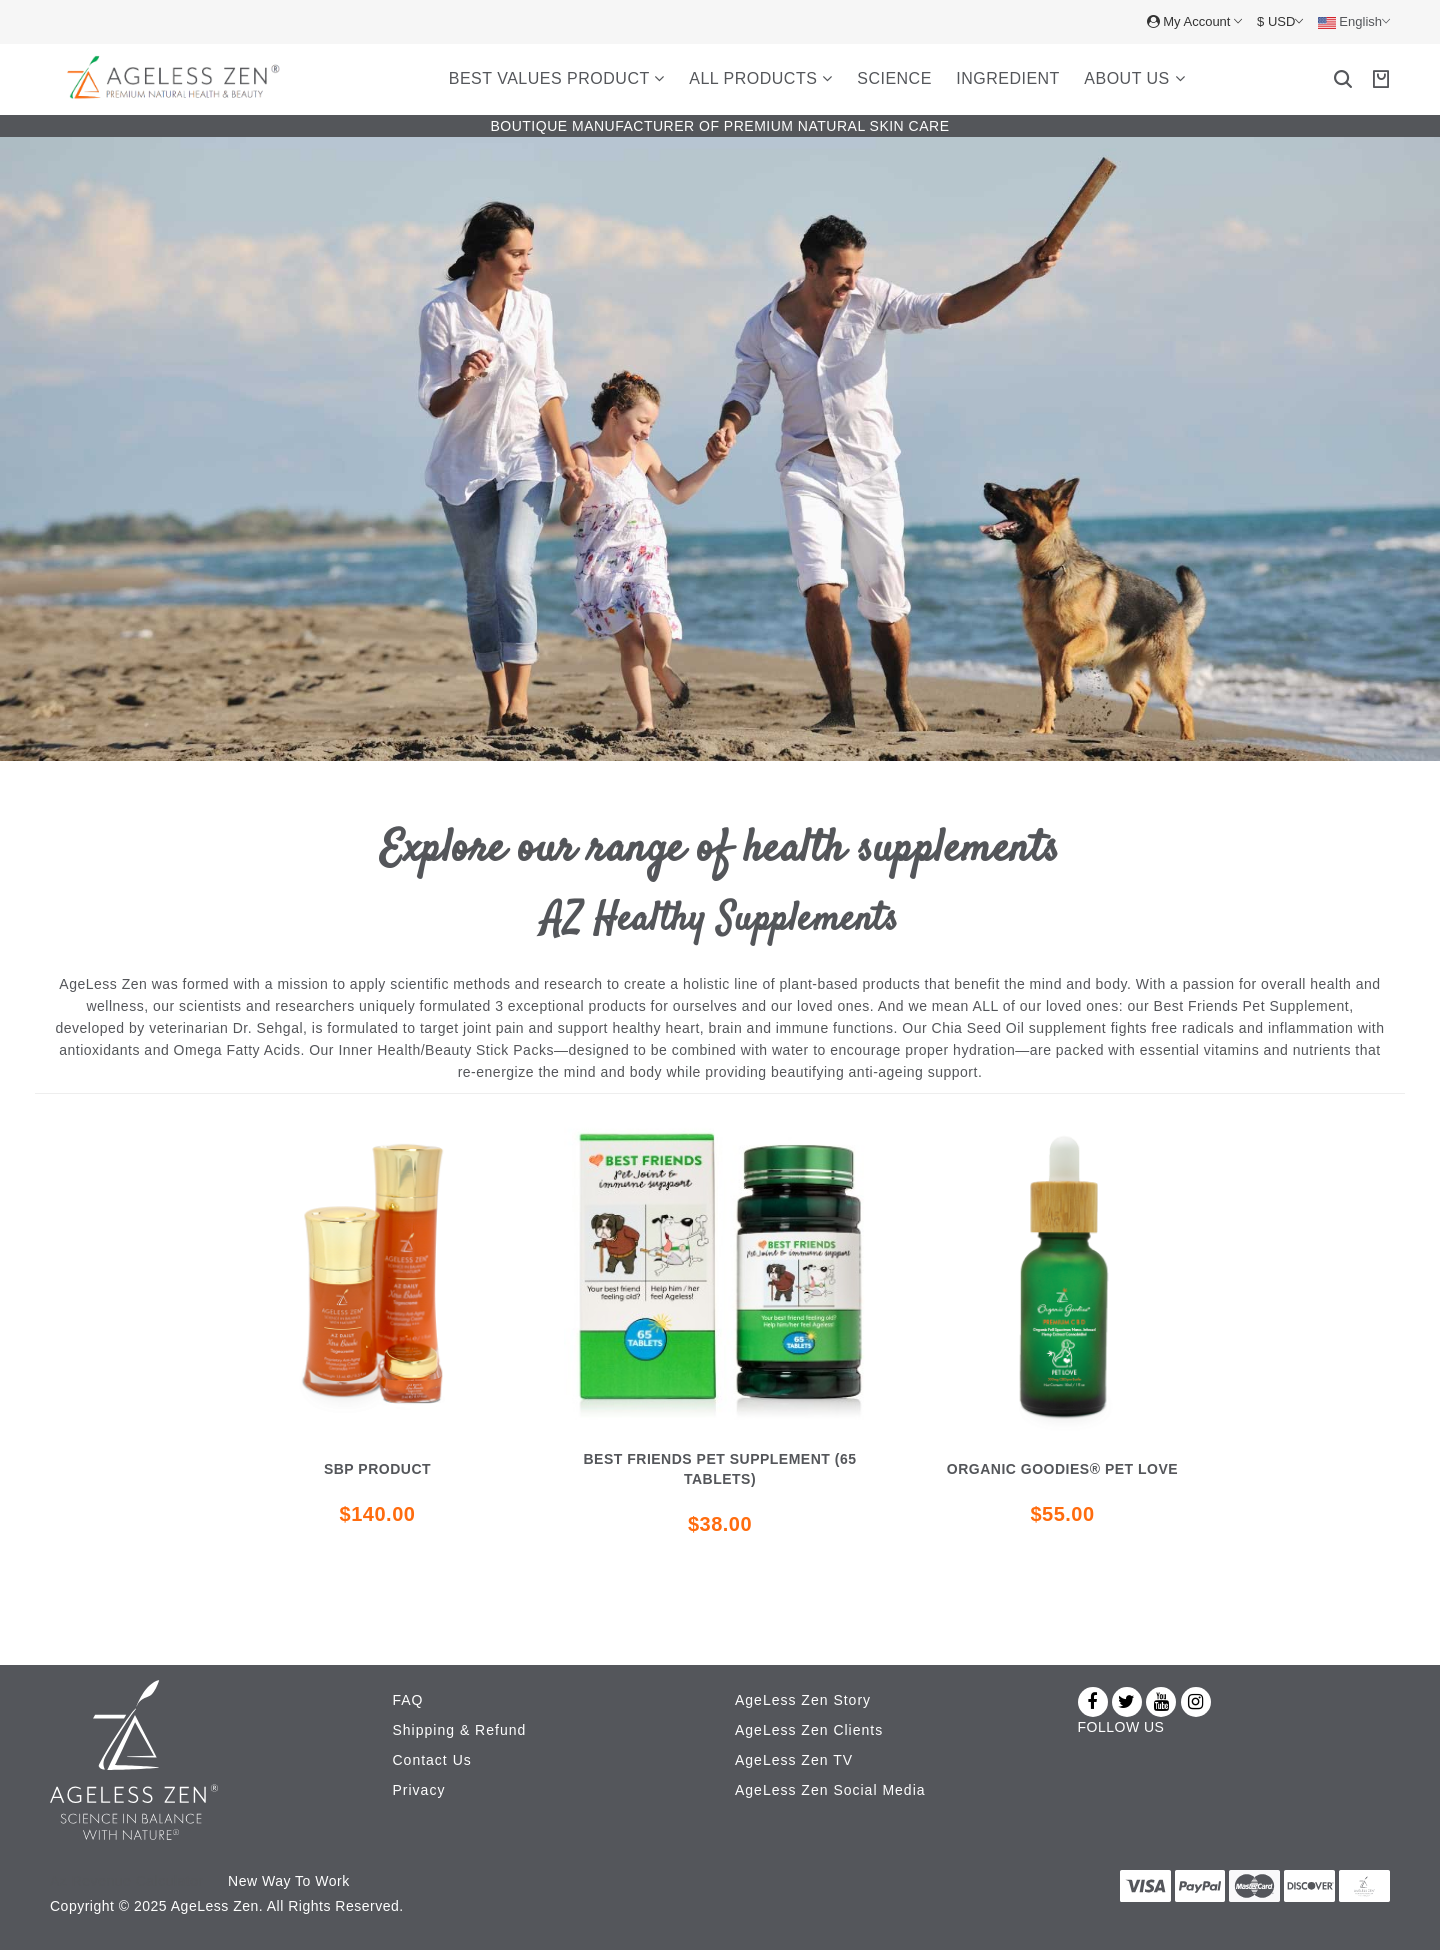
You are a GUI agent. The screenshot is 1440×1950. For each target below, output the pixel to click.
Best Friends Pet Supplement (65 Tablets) (720, 1469)
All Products (761, 78)
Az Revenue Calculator (127, 1881)
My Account (1194, 21)
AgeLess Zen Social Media (830, 1790)
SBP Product (377, 1469)
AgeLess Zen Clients (809, 1730)
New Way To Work (289, 1881)
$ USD (1280, 21)
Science (894, 78)
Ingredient (1008, 78)
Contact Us (432, 1760)
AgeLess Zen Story (803, 1700)
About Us (1134, 78)
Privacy (419, 1790)
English (1354, 22)
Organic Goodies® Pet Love (1062, 1469)
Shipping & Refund (460, 1730)
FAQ (408, 1700)
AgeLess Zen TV (794, 1760)
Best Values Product (557, 78)
